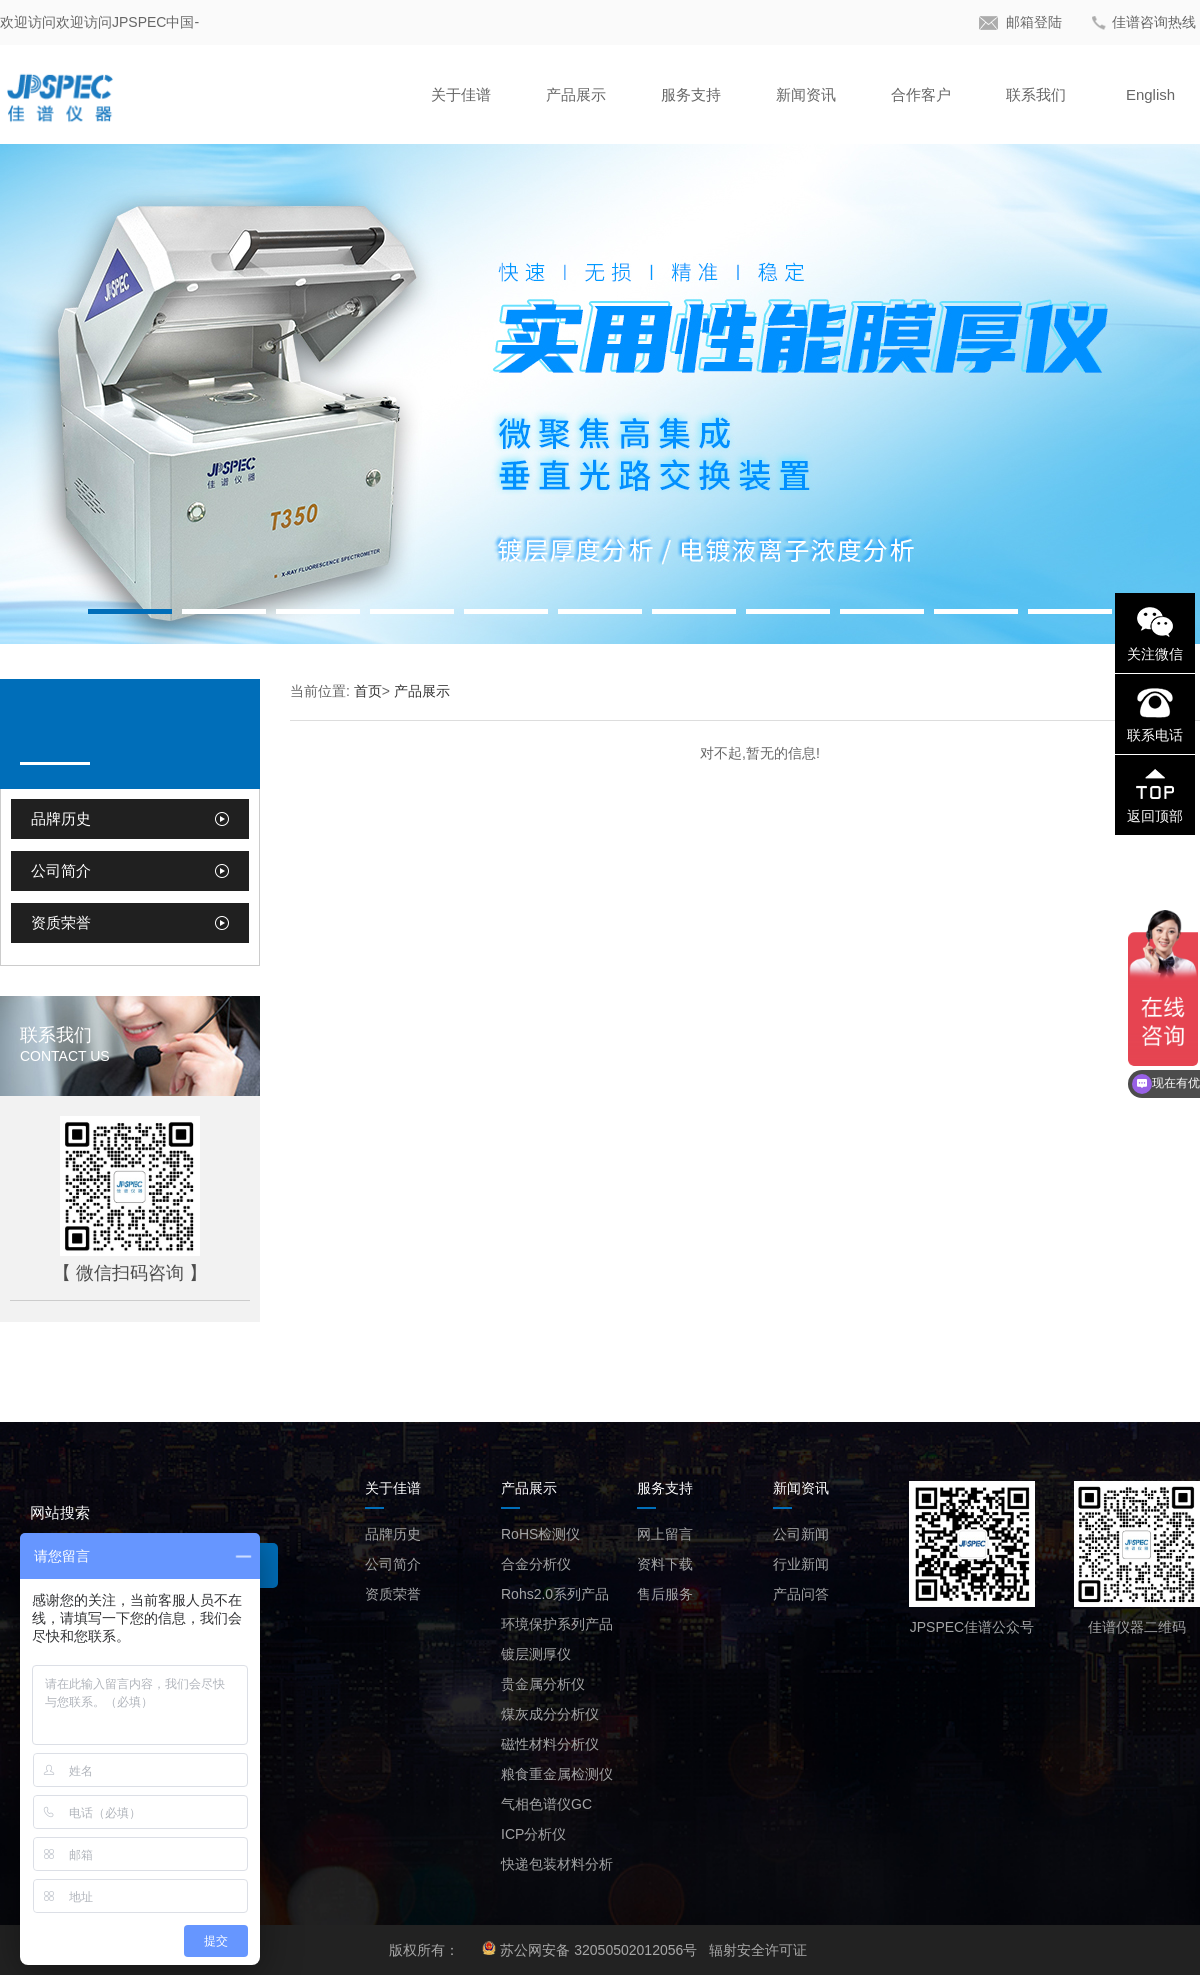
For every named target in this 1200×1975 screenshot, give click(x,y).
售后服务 (665, 1594)
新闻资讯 (806, 94)
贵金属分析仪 (543, 1684)
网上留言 (665, 1534)
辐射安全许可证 (758, 1950)
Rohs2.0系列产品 (555, 1594)
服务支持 (691, 94)
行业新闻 (801, 1564)
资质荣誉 (61, 922)
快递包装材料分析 (557, 1864)
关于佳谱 (461, 94)
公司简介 (61, 870)
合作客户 (921, 94)
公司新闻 (801, 1534)
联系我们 (1036, 94)
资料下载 (665, 1564)
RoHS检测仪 (540, 1534)
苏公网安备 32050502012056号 (598, 1950)
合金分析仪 (536, 1564)
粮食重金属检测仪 (557, 1774)
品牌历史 (61, 818)
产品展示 (576, 94)
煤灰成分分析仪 (550, 1714)
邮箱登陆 (1034, 22)
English (1150, 94)
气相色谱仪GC (546, 1804)
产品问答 (801, 1594)
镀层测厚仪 (536, 1654)
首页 (368, 691)
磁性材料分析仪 (550, 1744)
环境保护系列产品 (557, 1624)
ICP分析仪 (533, 1834)
